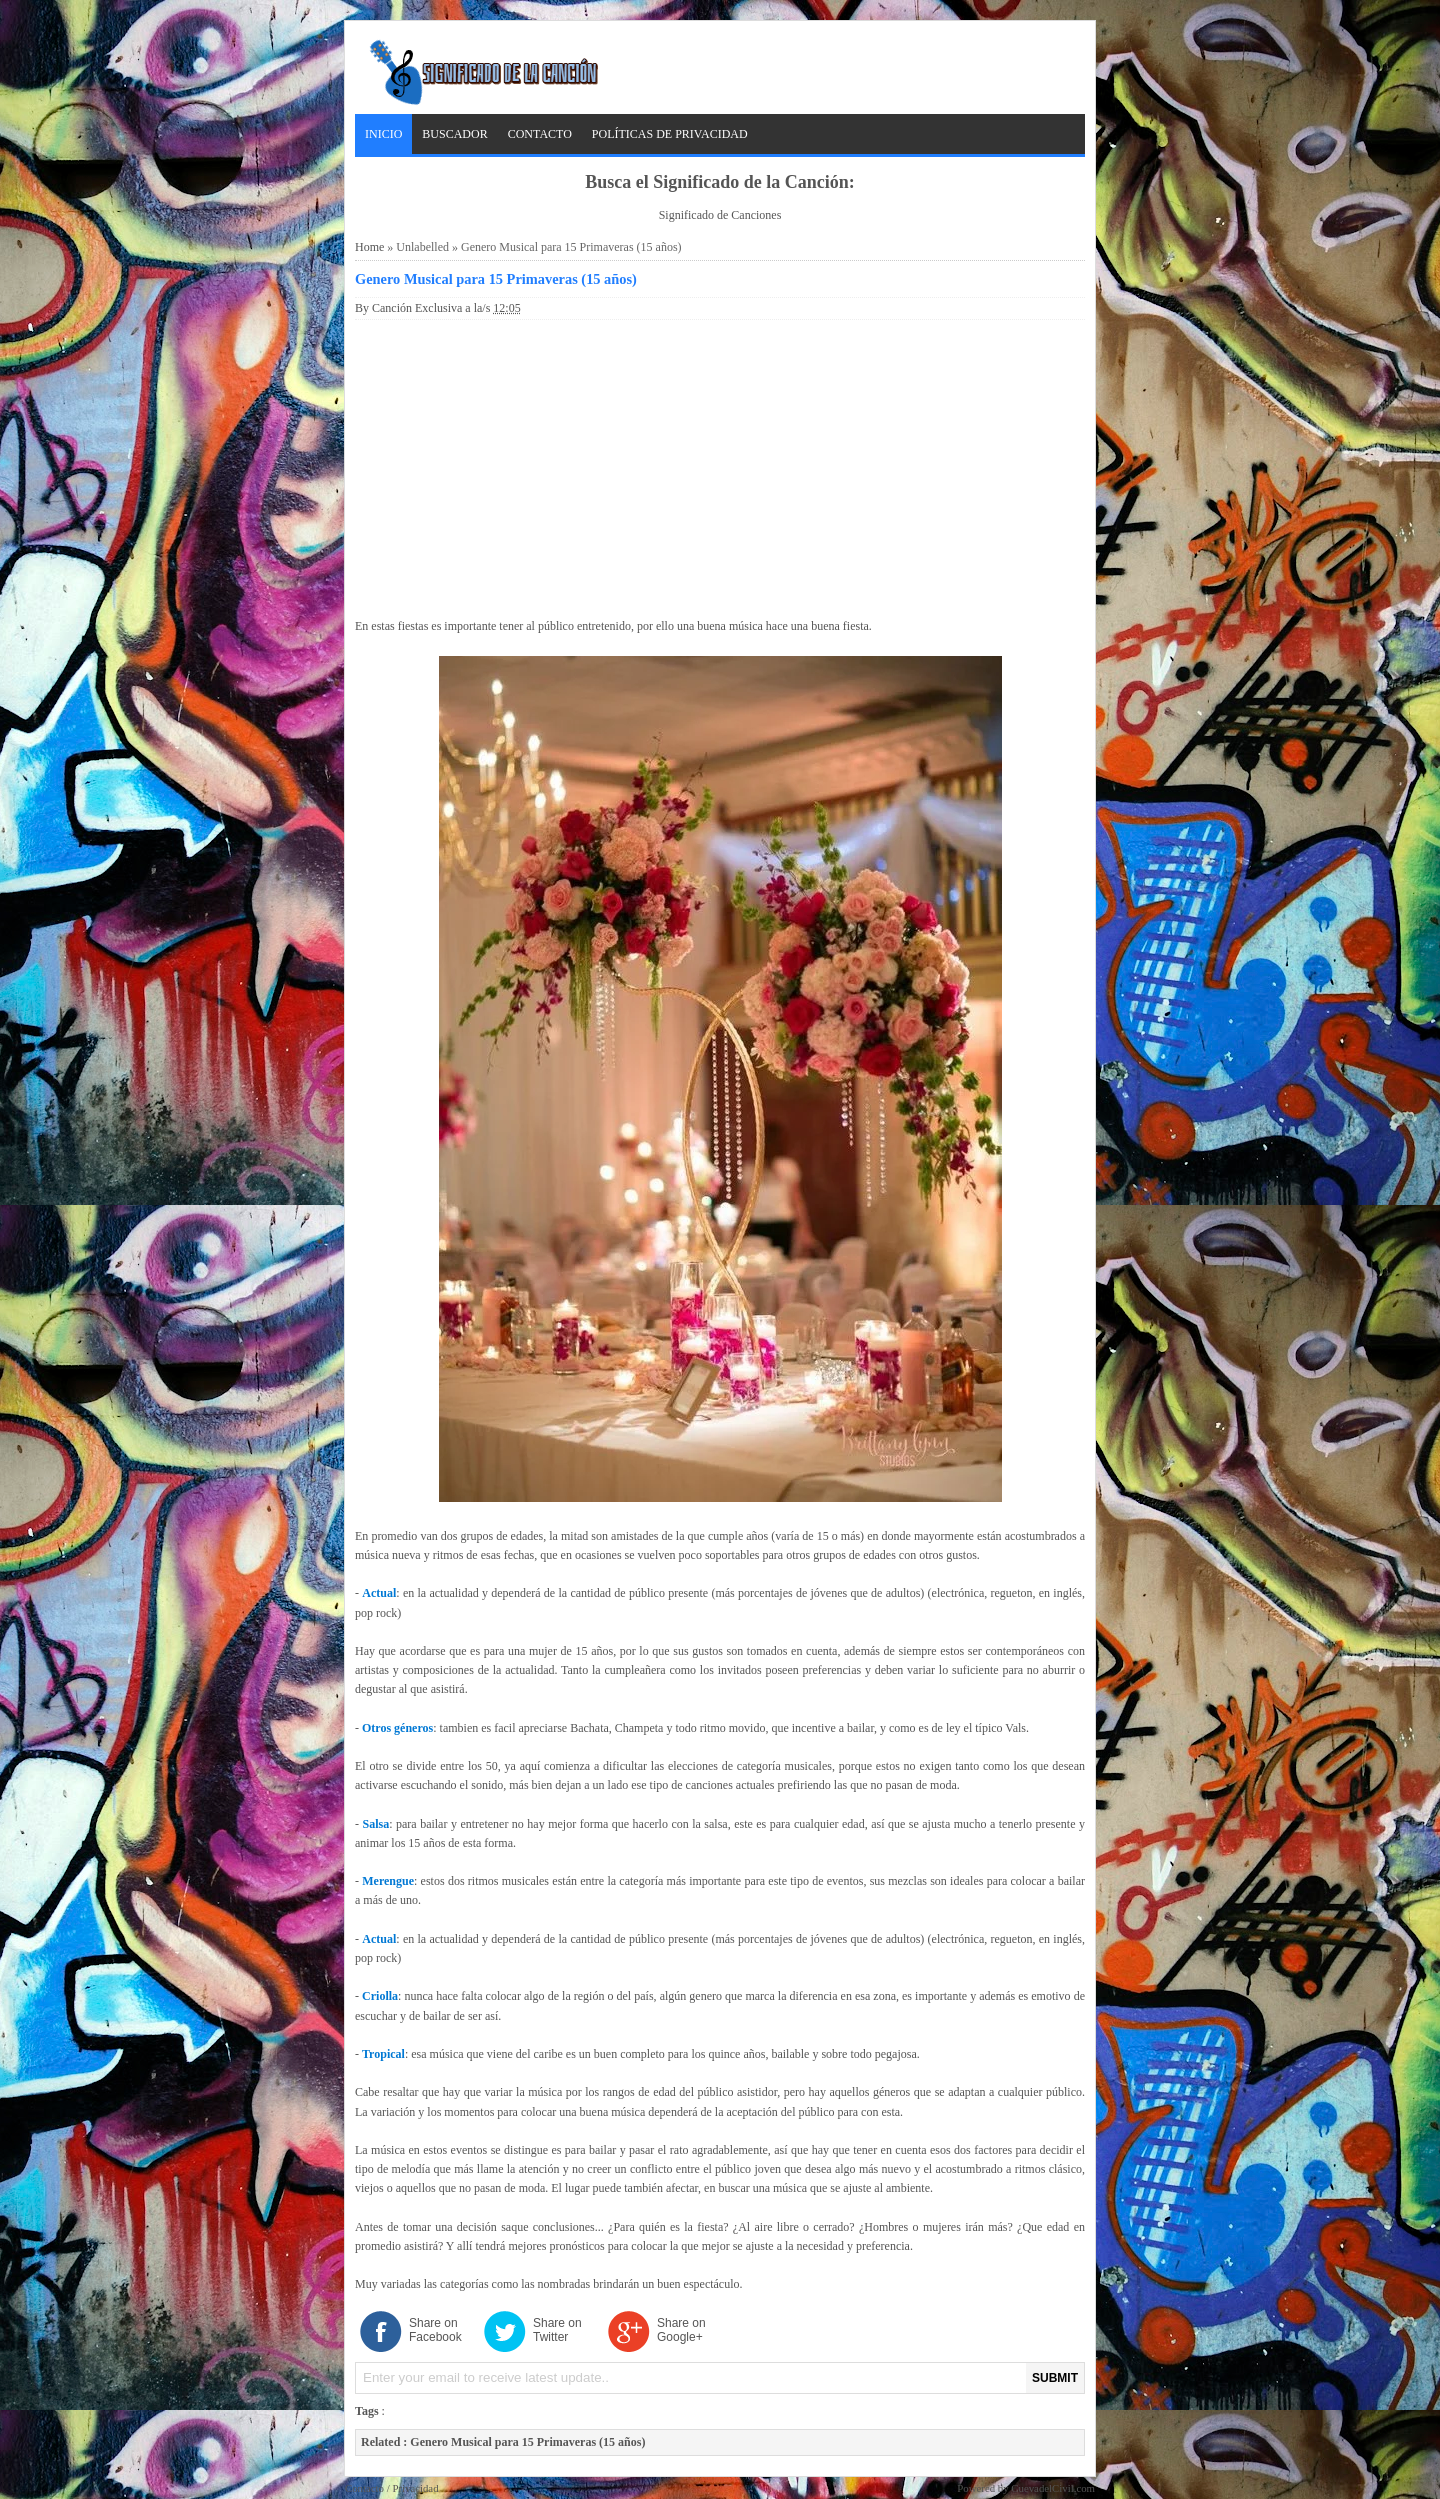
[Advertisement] (720, 465)
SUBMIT (1055, 2378)
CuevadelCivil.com (1053, 2488)
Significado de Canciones (720, 215)
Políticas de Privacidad (670, 134)
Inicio (383, 134)
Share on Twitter (557, 2330)
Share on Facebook (435, 2330)
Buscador (454, 134)
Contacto (540, 134)
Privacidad (415, 2488)
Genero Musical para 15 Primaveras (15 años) (496, 279)
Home (369, 247)
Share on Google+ (681, 2330)
